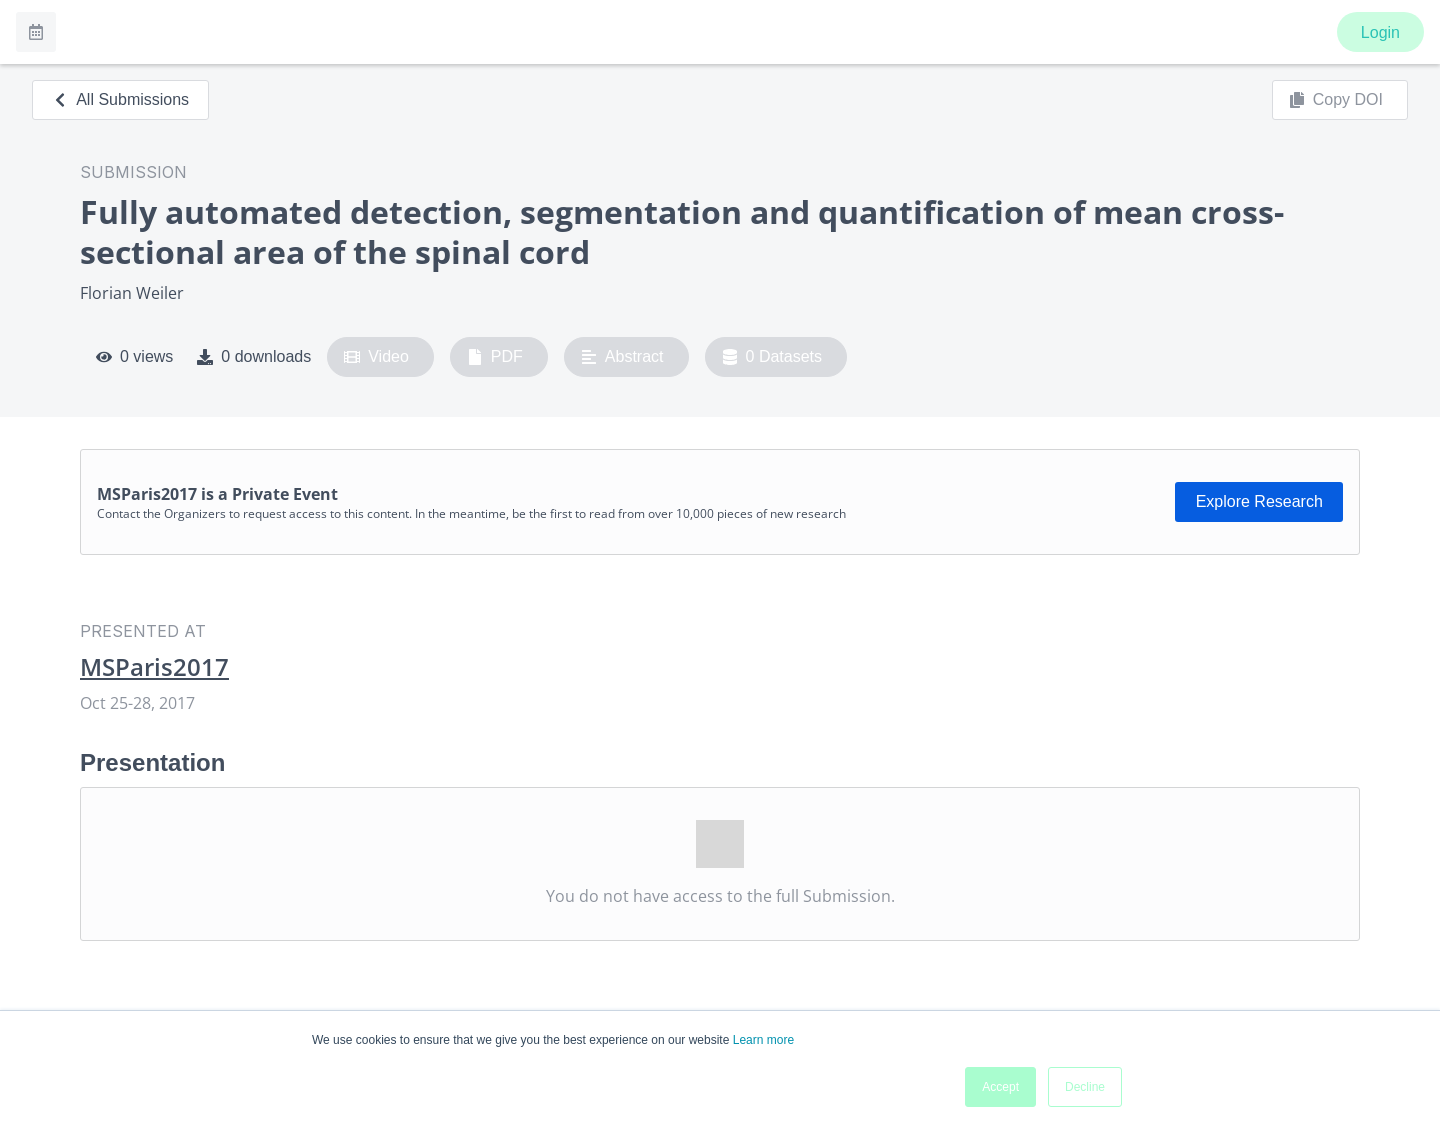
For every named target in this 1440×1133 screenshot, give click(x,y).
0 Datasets (772, 357)
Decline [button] (1085, 1087)
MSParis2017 (154, 667)
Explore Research (1259, 501)
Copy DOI (1336, 100)
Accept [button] (1000, 1087)
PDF (495, 357)
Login (1380, 32)
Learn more (763, 1040)
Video (376, 357)
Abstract (622, 357)
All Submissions (120, 99)
